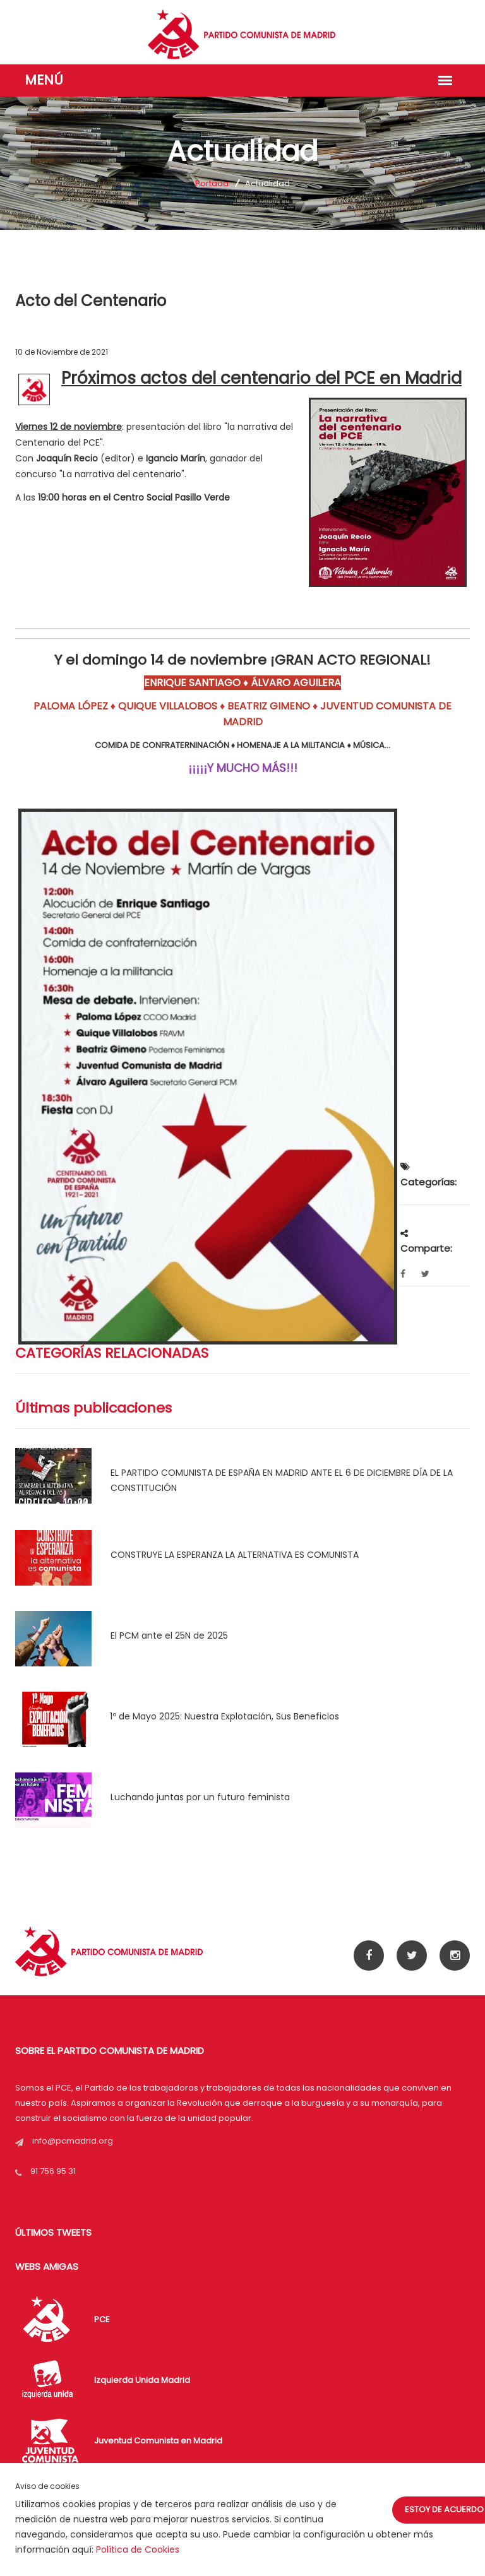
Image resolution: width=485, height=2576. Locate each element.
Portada (212, 183)
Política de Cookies (137, 2549)
